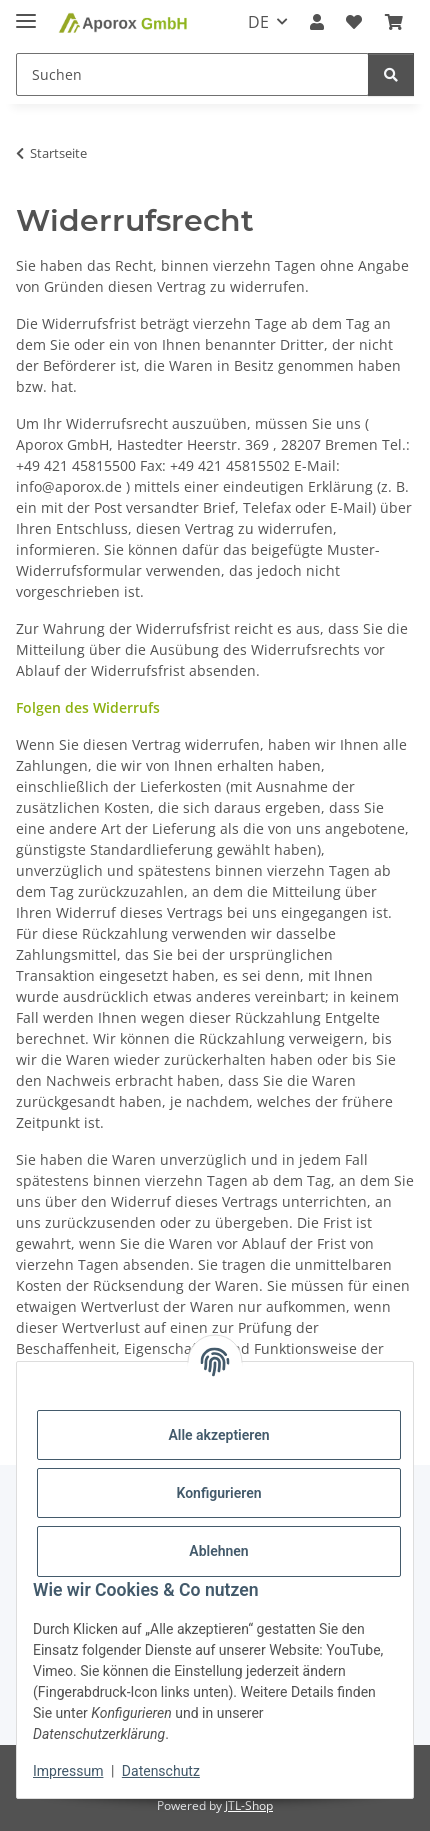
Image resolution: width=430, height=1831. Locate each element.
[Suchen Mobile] (192, 74)
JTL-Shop (249, 1805)
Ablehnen (218, 1551)
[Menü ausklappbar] (26, 12)
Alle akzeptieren (218, 1435)
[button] (317, 22)
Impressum (68, 1771)
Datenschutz (161, 1771)
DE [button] (258, 22)
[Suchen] (391, 74)
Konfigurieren (218, 1493)
